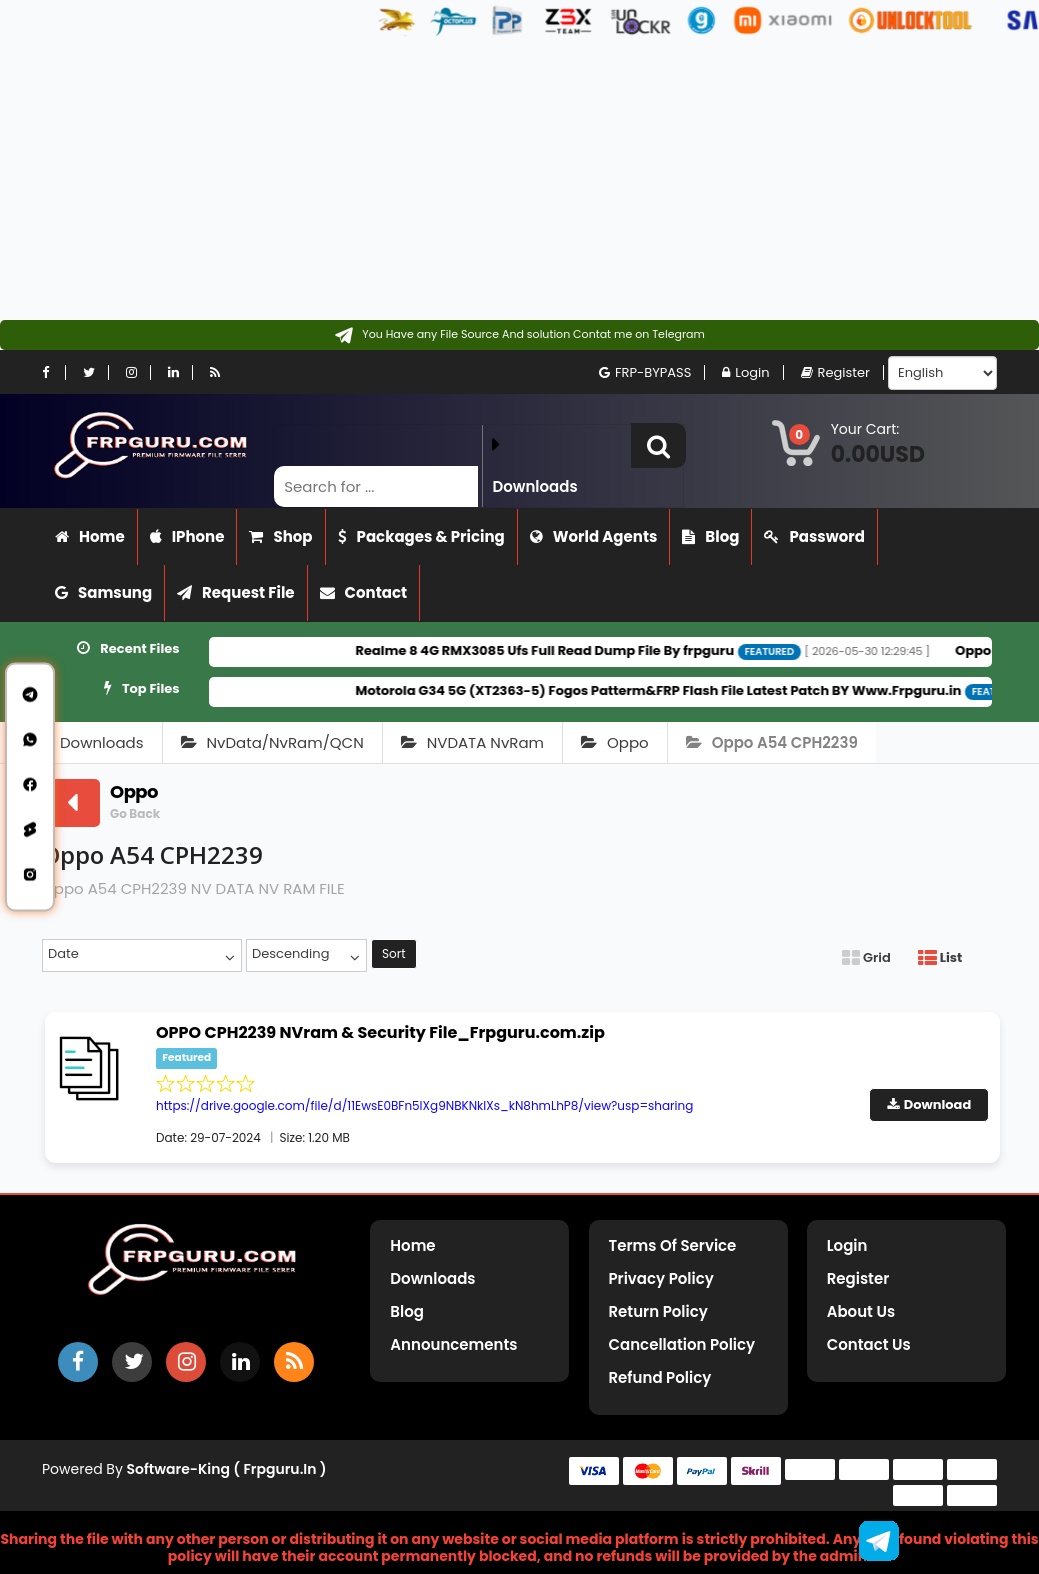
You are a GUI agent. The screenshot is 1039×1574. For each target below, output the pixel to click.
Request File (236, 592)
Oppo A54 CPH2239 (772, 742)
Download (929, 1104)
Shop (280, 536)
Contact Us (869, 1344)
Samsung (103, 592)
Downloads (102, 742)
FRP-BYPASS (645, 372)
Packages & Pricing (421, 536)
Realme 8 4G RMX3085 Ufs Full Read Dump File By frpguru (569, 650)
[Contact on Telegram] (519, 335)
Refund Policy (660, 1377)
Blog (710, 536)
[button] (658, 445)
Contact (364, 592)
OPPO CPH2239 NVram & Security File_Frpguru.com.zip (380, 1032)
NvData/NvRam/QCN (272, 742)
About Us (861, 1311)
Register (835, 372)
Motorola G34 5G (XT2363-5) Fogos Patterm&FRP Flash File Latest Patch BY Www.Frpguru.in (683, 690)
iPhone (187, 536)
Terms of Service (673, 1245)
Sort (394, 953)
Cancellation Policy (682, 1344)
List (940, 957)
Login (745, 372)
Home (90, 536)
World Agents (594, 536)
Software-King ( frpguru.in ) (227, 1469)
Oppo (615, 742)
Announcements (453, 1344)
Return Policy (658, 1311)
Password (814, 536)
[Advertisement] (512, 180)
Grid (866, 957)
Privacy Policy (661, 1278)
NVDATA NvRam (472, 742)
